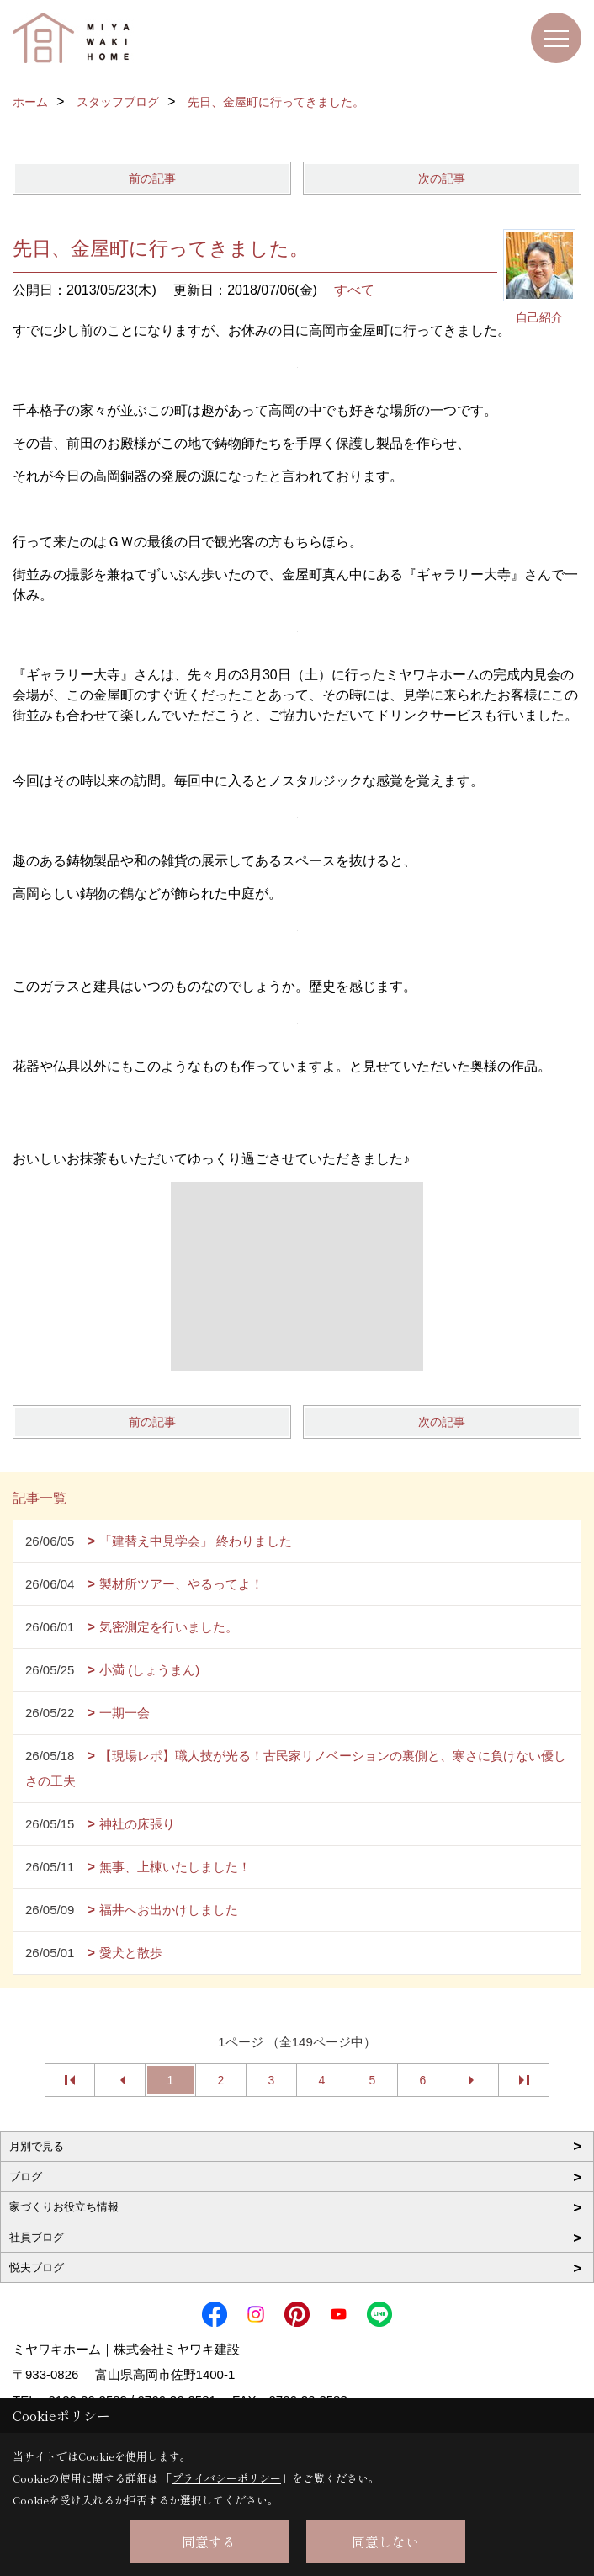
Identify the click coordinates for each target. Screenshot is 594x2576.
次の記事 (441, 178)
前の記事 (152, 178)
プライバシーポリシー (226, 2478)
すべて (354, 290)
